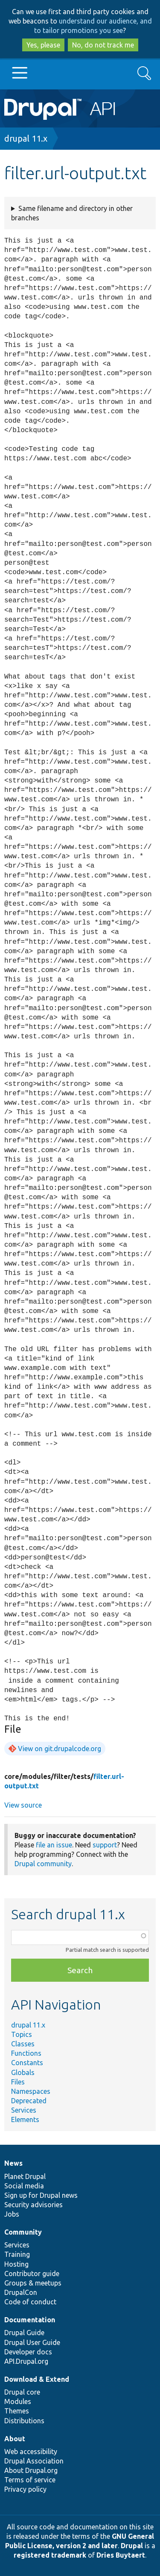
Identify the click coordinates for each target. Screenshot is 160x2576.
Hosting (16, 2264)
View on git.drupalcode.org (59, 1748)
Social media (24, 2186)
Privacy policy (25, 2489)
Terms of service (29, 2480)
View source (23, 1805)
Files (18, 2082)
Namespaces (30, 2091)
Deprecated (29, 2101)
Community (23, 2232)
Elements (25, 2119)
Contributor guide (31, 2273)
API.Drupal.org (26, 2361)
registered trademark (50, 2555)
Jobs (11, 2214)
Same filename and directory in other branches (72, 213)
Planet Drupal (25, 2176)
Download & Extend (36, 2379)
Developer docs (28, 2352)
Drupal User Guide (32, 2342)
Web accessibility (30, 2451)
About (14, 2439)
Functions (26, 2053)
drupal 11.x (25, 138)
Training (17, 2254)
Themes (16, 2411)
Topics (21, 2034)
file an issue (54, 1845)
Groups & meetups (32, 2283)
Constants (27, 2062)
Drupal (132, 2545)
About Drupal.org (31, 2470)
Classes (23, 2044)
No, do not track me (103, 45)
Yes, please (43, 45)
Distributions (24, 2421)
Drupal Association (34, 2461)
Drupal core (22, 2392)
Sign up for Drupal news (41, 2195)
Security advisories (33, 2204)
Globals (23, 2072)
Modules (17, 2401)
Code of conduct (30, 2302)
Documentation (29, 2320)
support (105, 1845)
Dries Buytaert (120, 2555)
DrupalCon (20, 2292)
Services (23, 2110)
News (13, 2163)
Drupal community (43, 1864)
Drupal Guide (24, 2332)
